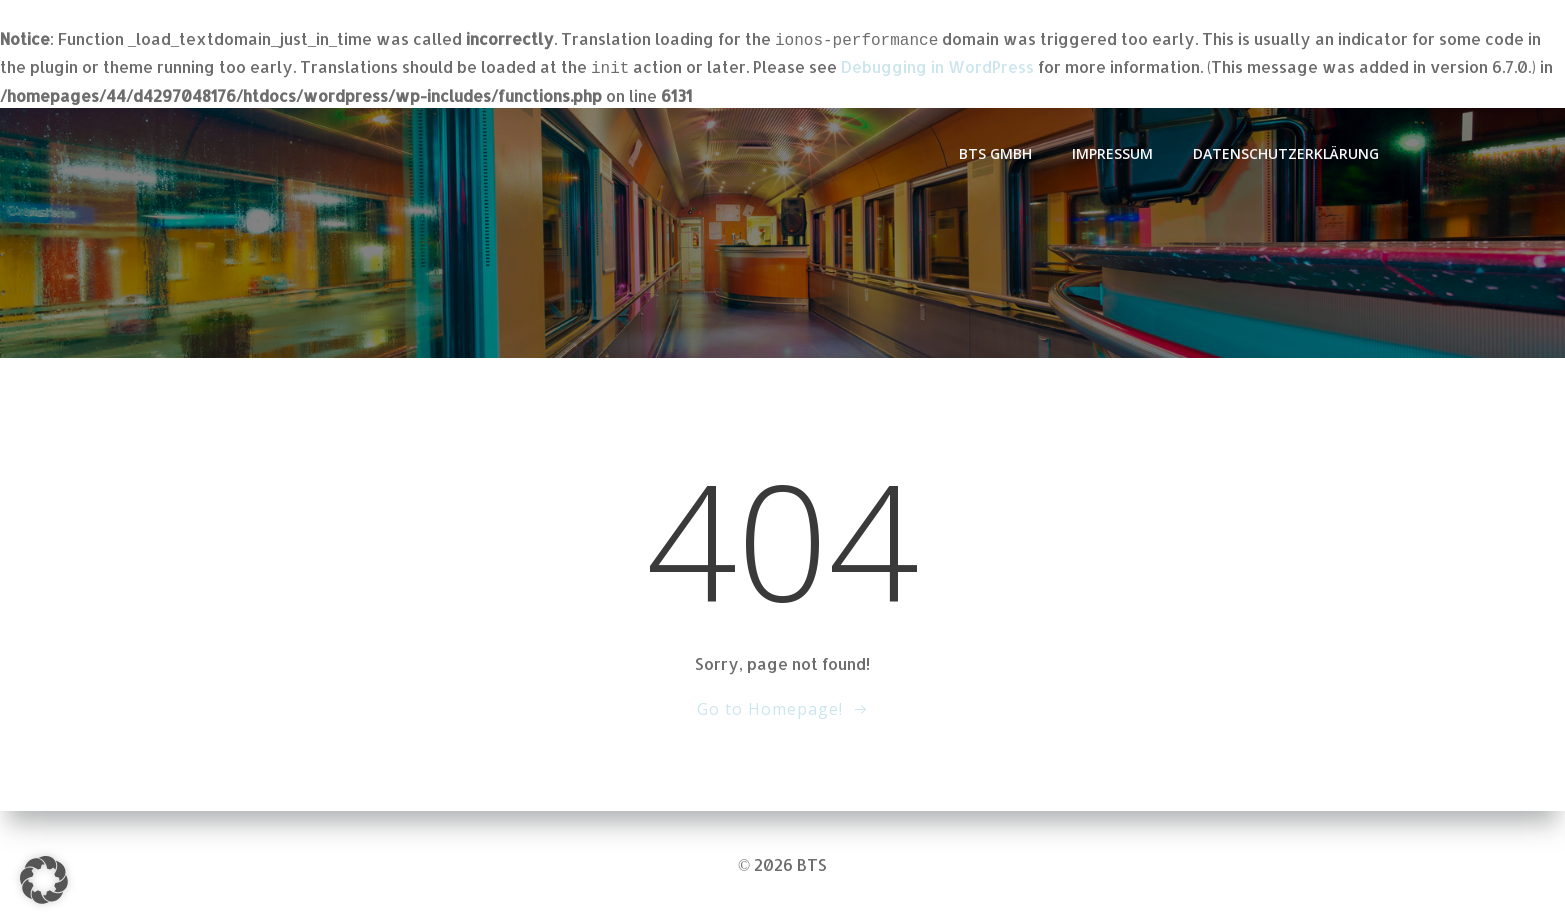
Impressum (1112, 149)
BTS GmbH (995, 149)
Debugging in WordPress (937, 64)
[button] (44, 880)
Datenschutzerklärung (1286, 149)
